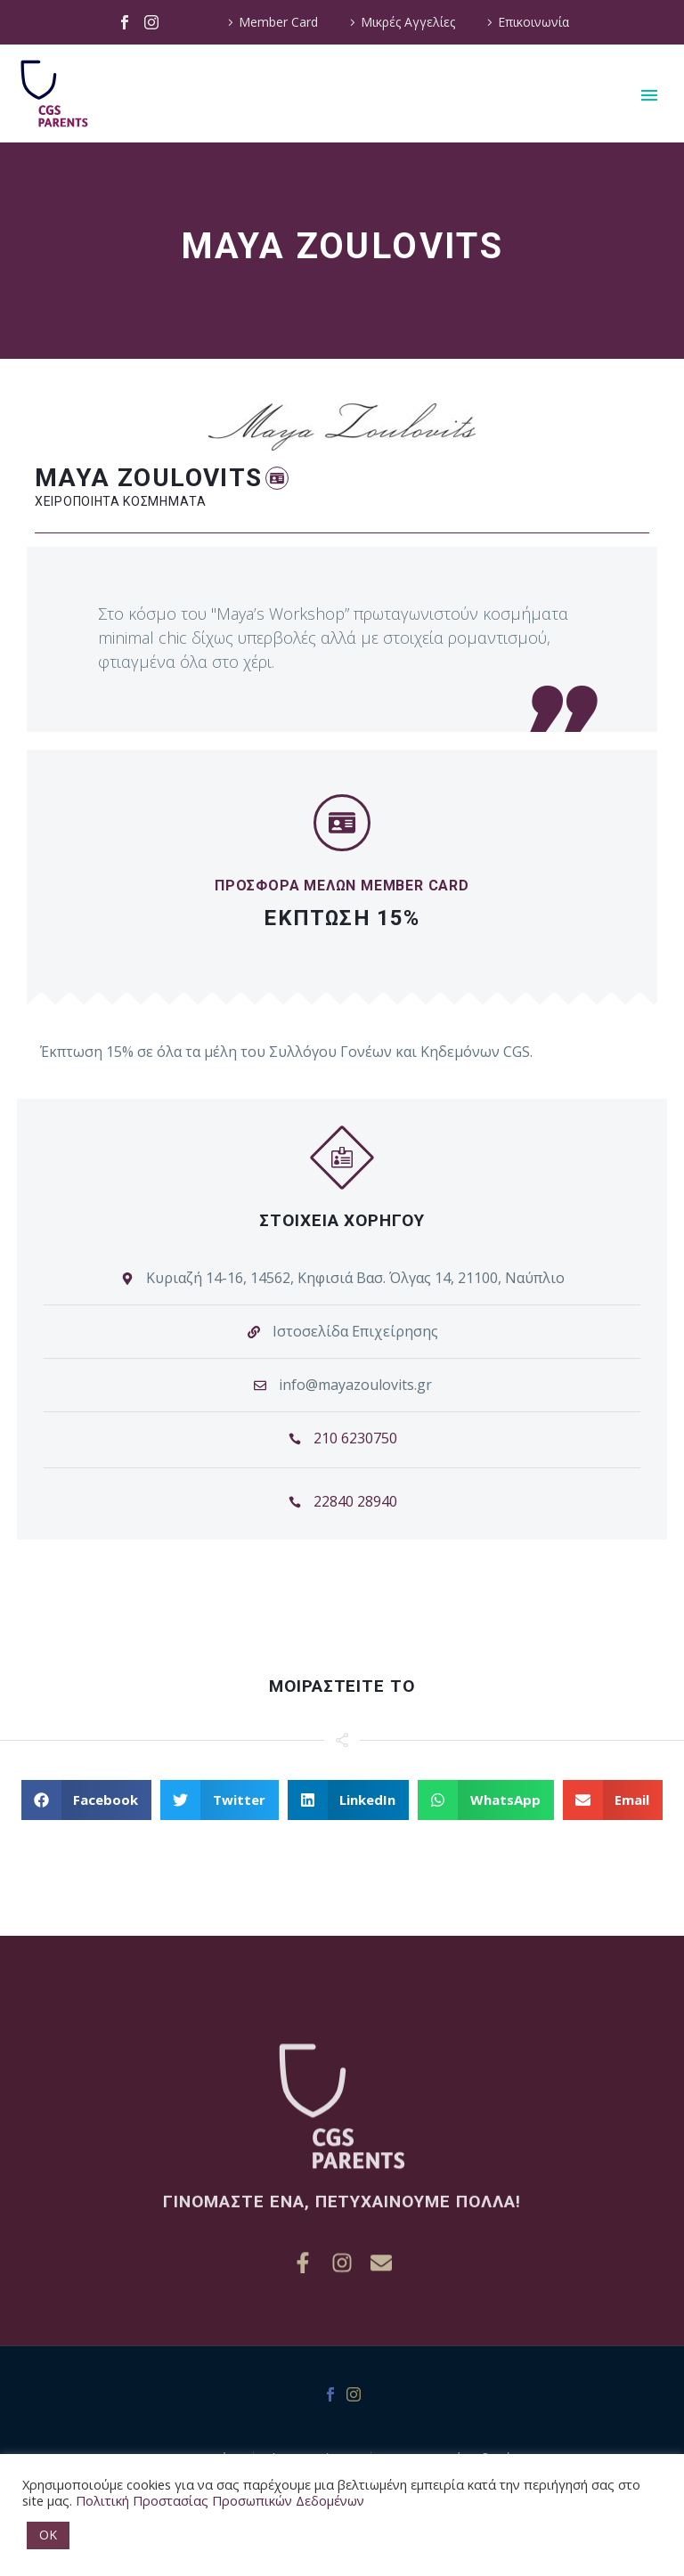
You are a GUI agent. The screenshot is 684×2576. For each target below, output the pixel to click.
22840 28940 (355, 1507)
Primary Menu (649, 95)
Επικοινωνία (533, 21)
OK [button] (48, 2534)
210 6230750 (355, 1444)
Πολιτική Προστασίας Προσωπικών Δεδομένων (220, 2500)
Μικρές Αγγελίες (408, 21)
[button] (277, 479)
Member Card (278, 21)
